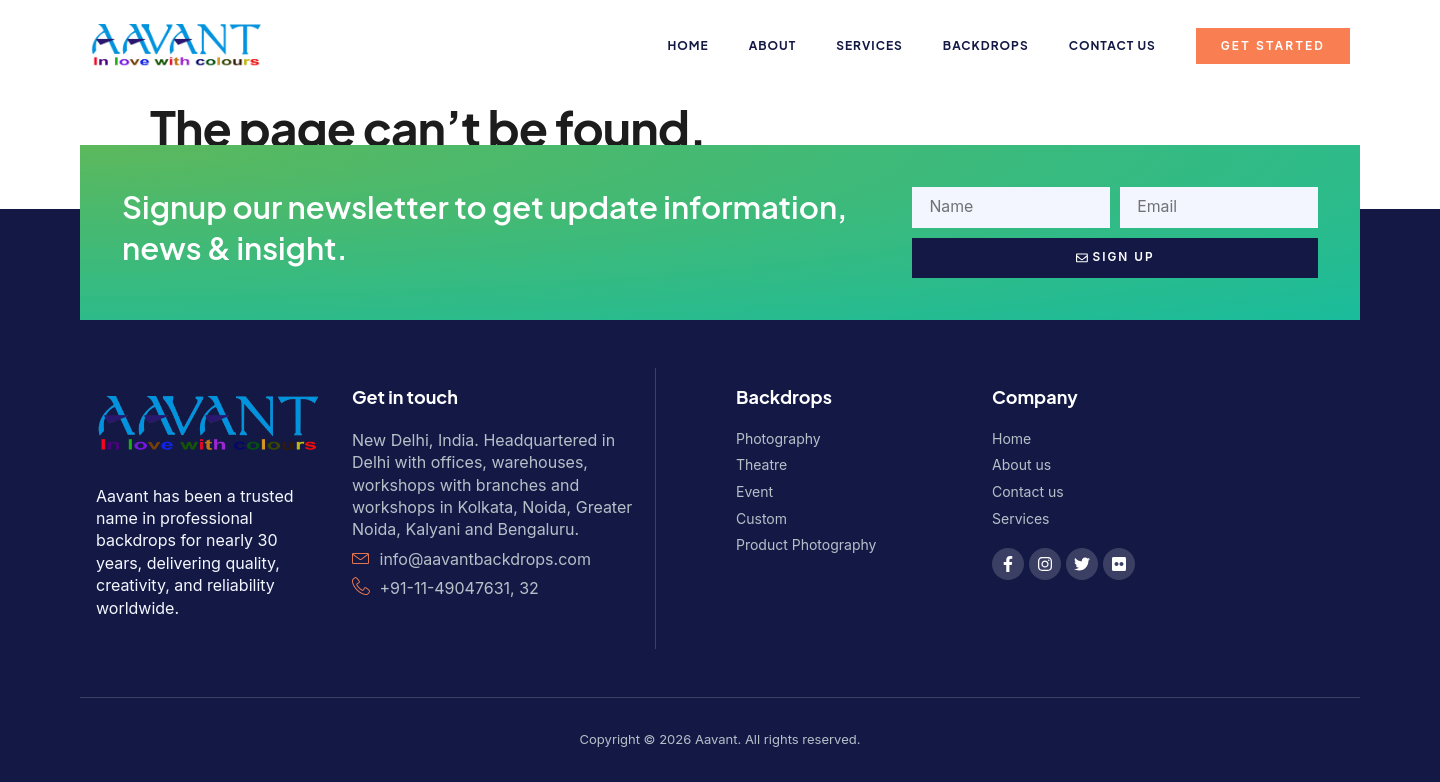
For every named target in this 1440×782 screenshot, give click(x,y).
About (773, 45)
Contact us (1112, 45)
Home (688, 45)
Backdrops (986, 45)
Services (869, 45)
